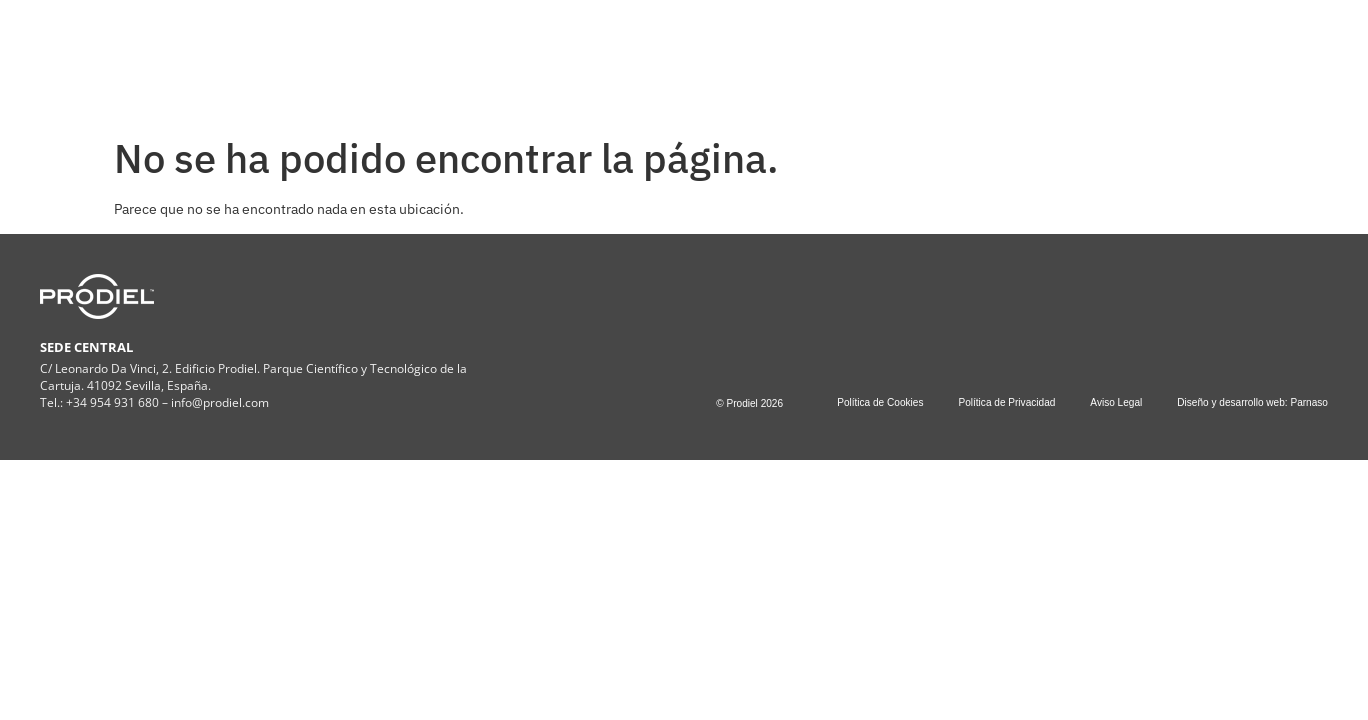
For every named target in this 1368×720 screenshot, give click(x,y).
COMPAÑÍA (459, 58)
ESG (696, 58)
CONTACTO (917, 57)
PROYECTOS (799, 57)
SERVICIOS (590, 58)
